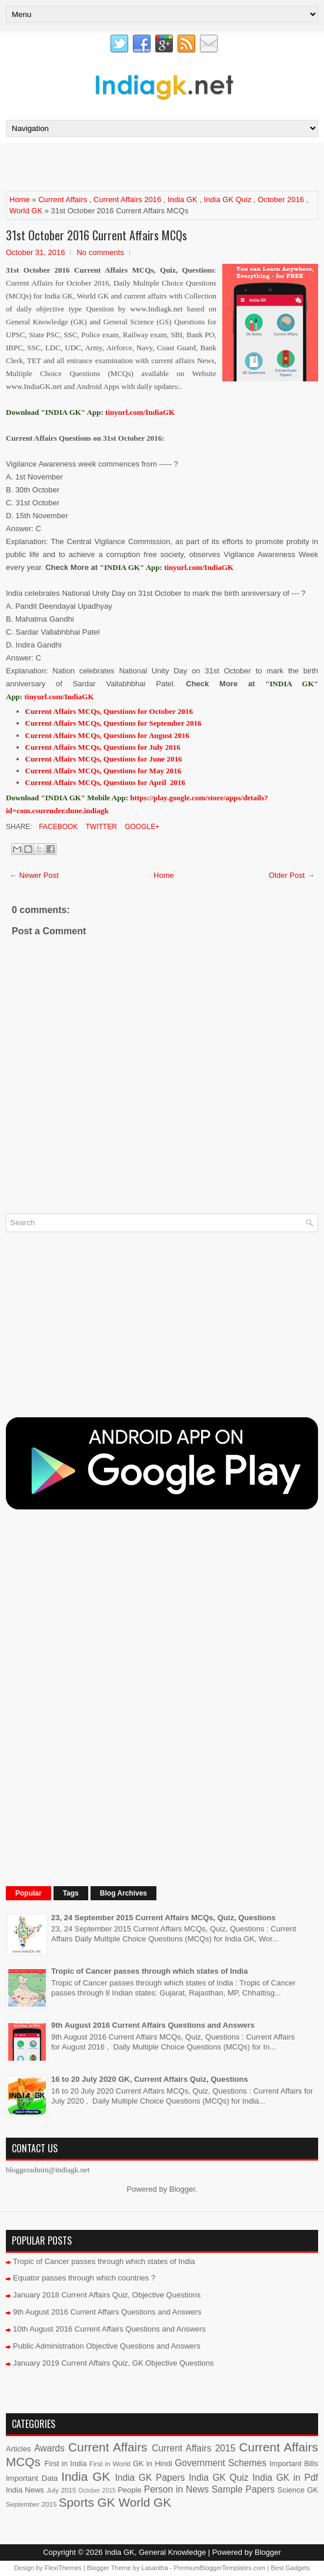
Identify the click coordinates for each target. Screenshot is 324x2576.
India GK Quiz (228, 199)
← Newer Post (34, 875)
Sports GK (87, 2502)
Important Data (32, 2478)
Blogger (182, 2189)
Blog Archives (123, 1893)
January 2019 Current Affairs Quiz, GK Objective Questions (113, 2363)
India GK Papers (150, 2478)
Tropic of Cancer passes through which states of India (149, 1971)
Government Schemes (220, 2463)
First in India (65, 2463)
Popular (28, 1893)
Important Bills (293, 2463)
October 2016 (281, 199)
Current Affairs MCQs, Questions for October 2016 (109, 711)
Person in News (176, 2489)
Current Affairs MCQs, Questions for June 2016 (103, 758)
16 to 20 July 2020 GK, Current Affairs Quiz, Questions (149, 2079)
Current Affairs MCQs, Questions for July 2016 (103, 747)
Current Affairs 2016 (127, 199)
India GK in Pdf (285, 2478)
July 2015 (61, 2490)
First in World (110, 2463)
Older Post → (292, 875)
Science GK (298, 2490)
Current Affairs (62, 199)
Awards (49, 2448)
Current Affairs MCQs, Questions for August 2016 (107, 735)
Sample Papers (243, 2489)
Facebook (57, 827)
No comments (99, 252)
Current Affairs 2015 (193, 2448)
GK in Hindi (152, 2463)
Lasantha (155, 2567)
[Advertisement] (143, 166)
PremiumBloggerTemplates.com (220, 2567)
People (129, 2490)
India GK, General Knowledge (155, 2552)
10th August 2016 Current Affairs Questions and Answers (109, 2329)
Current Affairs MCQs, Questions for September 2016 (113, 723)
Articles (18, 2448)
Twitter (99, 827)
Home (19, 199)
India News (25, 2490)
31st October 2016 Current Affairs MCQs (96, 235)
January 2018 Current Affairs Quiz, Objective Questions (107, 2294)
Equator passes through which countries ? (84, 2277)
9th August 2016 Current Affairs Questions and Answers (153, 2025)
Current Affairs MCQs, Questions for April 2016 (105, 782)
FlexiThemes (63, 2567)
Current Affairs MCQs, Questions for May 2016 (103, 770)
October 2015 (96, 2490)
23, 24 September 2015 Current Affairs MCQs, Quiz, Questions (163, 1917)
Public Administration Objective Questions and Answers (107, 2346)
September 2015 (31, 2504)
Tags (71, 1893)
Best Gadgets (290, 2567)
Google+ (141, 827)
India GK (183, 199)
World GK (25, 210)
